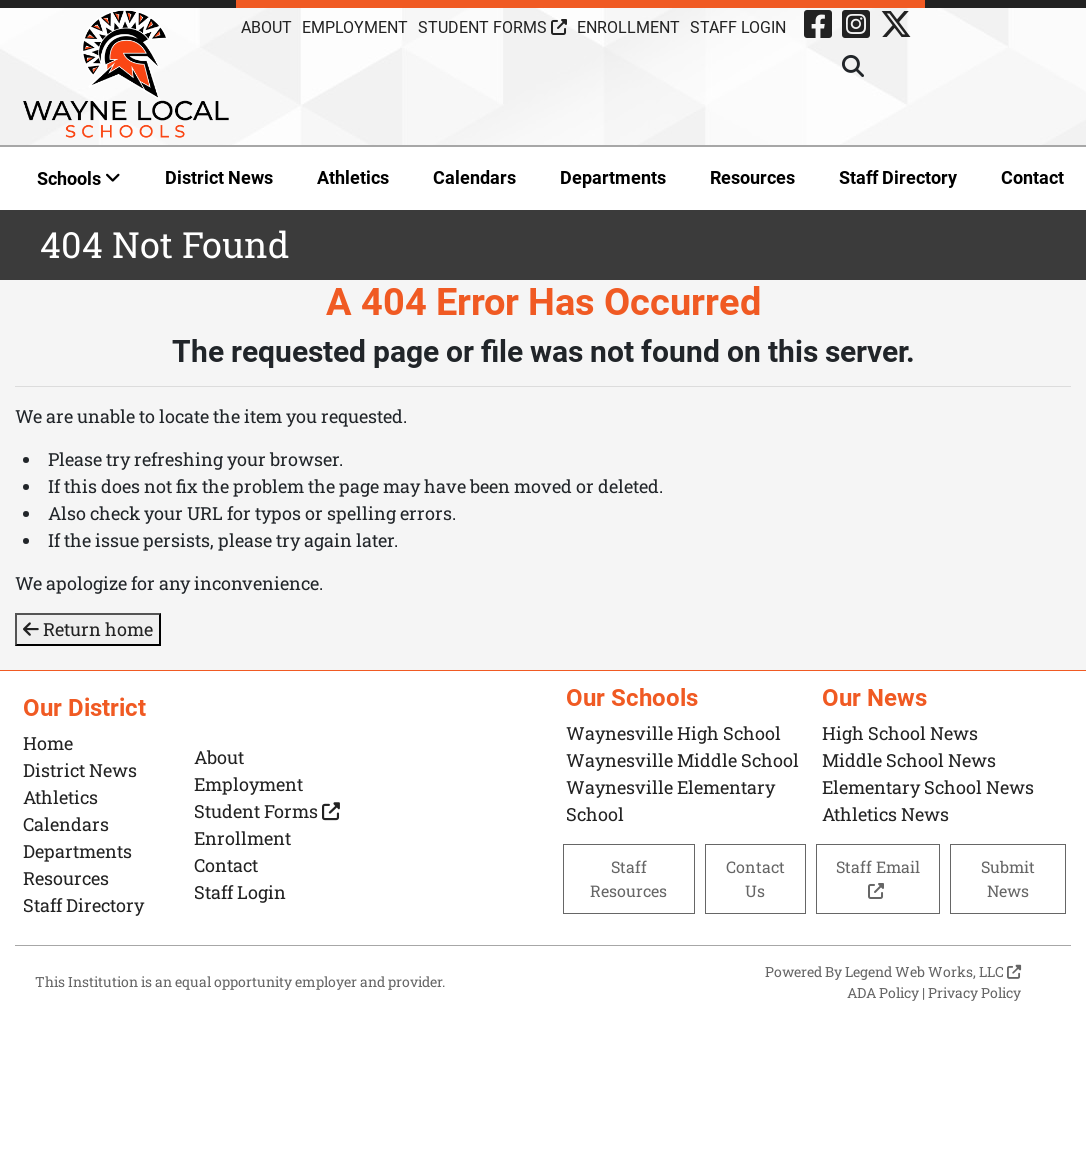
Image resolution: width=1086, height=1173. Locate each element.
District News (219, 177)
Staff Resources (628, 878)
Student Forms (492, 27)
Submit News (1008, 878)
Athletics (353, 177)
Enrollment (628, 27)
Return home (88, 629)
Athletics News (885, 814)
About (266, 27)
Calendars (474, 177)
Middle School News (909, 760)
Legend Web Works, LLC (933, 971)
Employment (355, 27)
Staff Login (738, 27)
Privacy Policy (974, 992)
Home (48, 743)
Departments (613, 177)
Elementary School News (928, 787)
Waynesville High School (673, 733)
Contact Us (755, 878)
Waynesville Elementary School (670, 800)
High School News (900, 733)
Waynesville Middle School (682, 760)
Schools (79, 178)
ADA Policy (883, 992)
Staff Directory (898, 177)
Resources (752, 177)
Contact (1032, 177)
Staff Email (878, 877)
